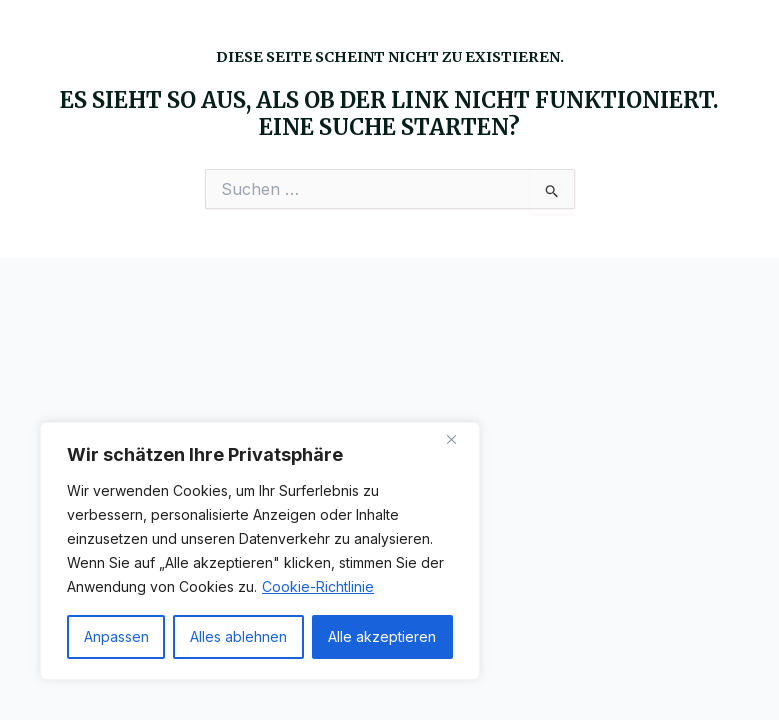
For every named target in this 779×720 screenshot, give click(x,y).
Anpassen (116, 636)
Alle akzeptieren (382, 636)
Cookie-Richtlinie (318, 586)
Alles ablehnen (238, 636)
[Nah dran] (459, 439)
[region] (260, 551)
